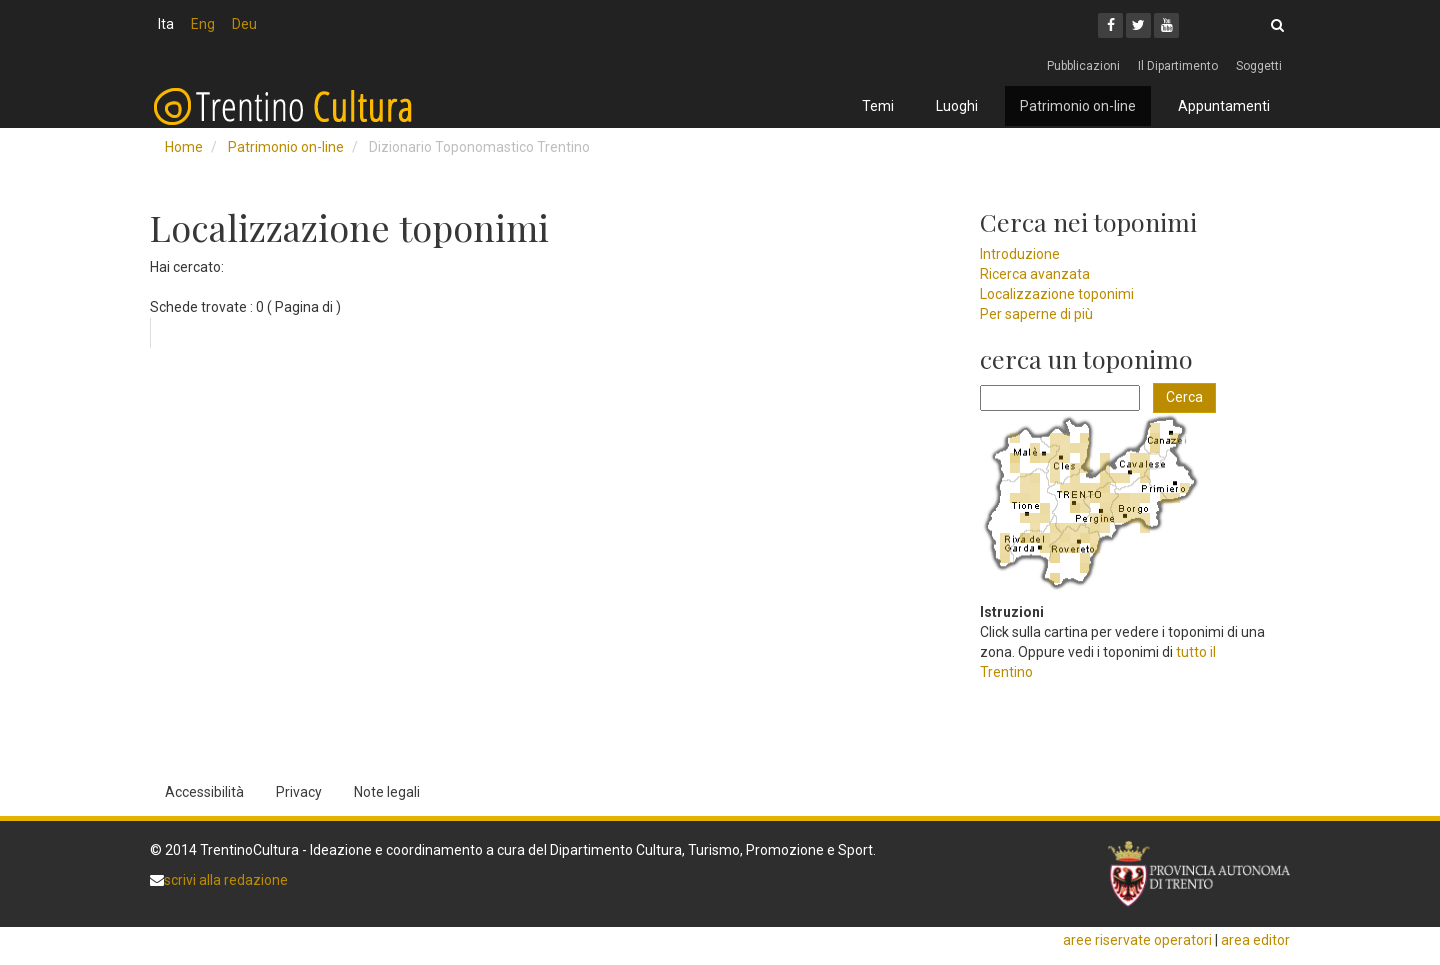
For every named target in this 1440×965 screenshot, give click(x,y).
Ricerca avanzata (1035, 274)
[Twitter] (1138, 25)
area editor (1255, 940)
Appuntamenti (1224, 106)
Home (184, 147)
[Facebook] (1110, 25)
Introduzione (1020, 254)
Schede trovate (198, 307)
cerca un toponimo (1086, 359)
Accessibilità (204, 792)
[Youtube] (1166, 25)
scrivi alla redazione (226, 880)
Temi (878, 106)
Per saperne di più (1036, 314)
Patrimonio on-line (1078, 106)
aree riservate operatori (1137, 940)
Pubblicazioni (1083, 66)
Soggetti (1259, 66)
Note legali (387, 792)
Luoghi (957, 106)
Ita (166, 24)
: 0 (257, 307)
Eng (203, 24)
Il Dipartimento (1178, 66)
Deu (244, 24)
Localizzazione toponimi (1057, 294)
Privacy (299, 792)
